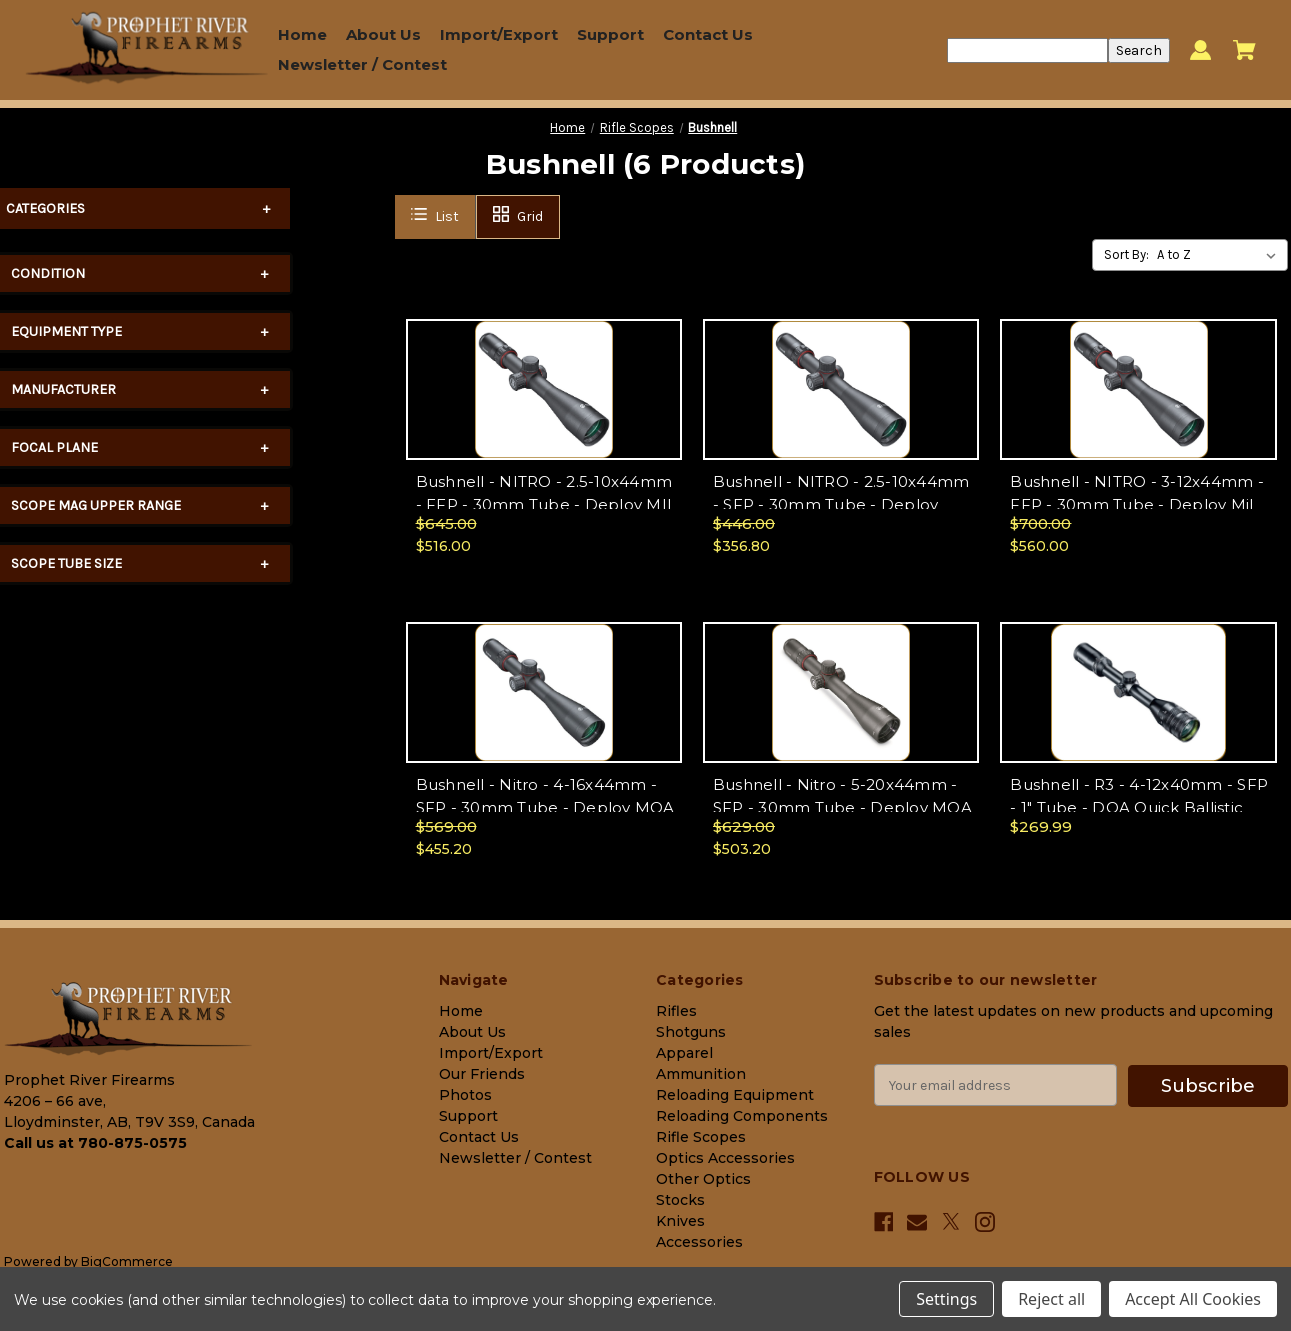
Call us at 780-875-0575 (95, 1143)
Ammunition (701, 1074)
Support (610, 34)
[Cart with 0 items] (1244, 50)
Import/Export (499, 34)
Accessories (699, 1242)
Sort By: (1126, 254)
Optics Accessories (725, 1158)
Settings (946, 1299)
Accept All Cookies (1193, 1299)
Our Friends (482, 1074)
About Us (383, 34)
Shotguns (691, 1032)
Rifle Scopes (701, 1137)
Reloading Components (742, 1116)
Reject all (1051, 1299)
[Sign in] (1200, 50)
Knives (680, 1221)
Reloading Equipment (735, 1095)
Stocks (680, 1200)
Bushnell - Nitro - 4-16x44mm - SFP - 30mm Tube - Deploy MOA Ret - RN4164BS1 (545, 807)
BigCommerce (127, 1261)
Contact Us (708, 34)
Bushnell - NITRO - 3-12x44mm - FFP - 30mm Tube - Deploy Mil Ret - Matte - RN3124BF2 (1137, 504)
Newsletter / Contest (362, 64)
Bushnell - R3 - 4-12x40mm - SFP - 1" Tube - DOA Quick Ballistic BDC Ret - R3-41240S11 (1139, 807)
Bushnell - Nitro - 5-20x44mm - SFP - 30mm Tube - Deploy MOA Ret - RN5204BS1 (842, 807)
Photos (465, 1095)
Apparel (684, 1053)
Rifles (676, 1011)
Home (302, 34)
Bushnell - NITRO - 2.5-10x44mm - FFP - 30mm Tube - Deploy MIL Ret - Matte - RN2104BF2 (546, 504)
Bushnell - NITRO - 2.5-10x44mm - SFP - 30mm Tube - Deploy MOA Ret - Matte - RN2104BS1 (841, 504)
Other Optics (703, 1179)
